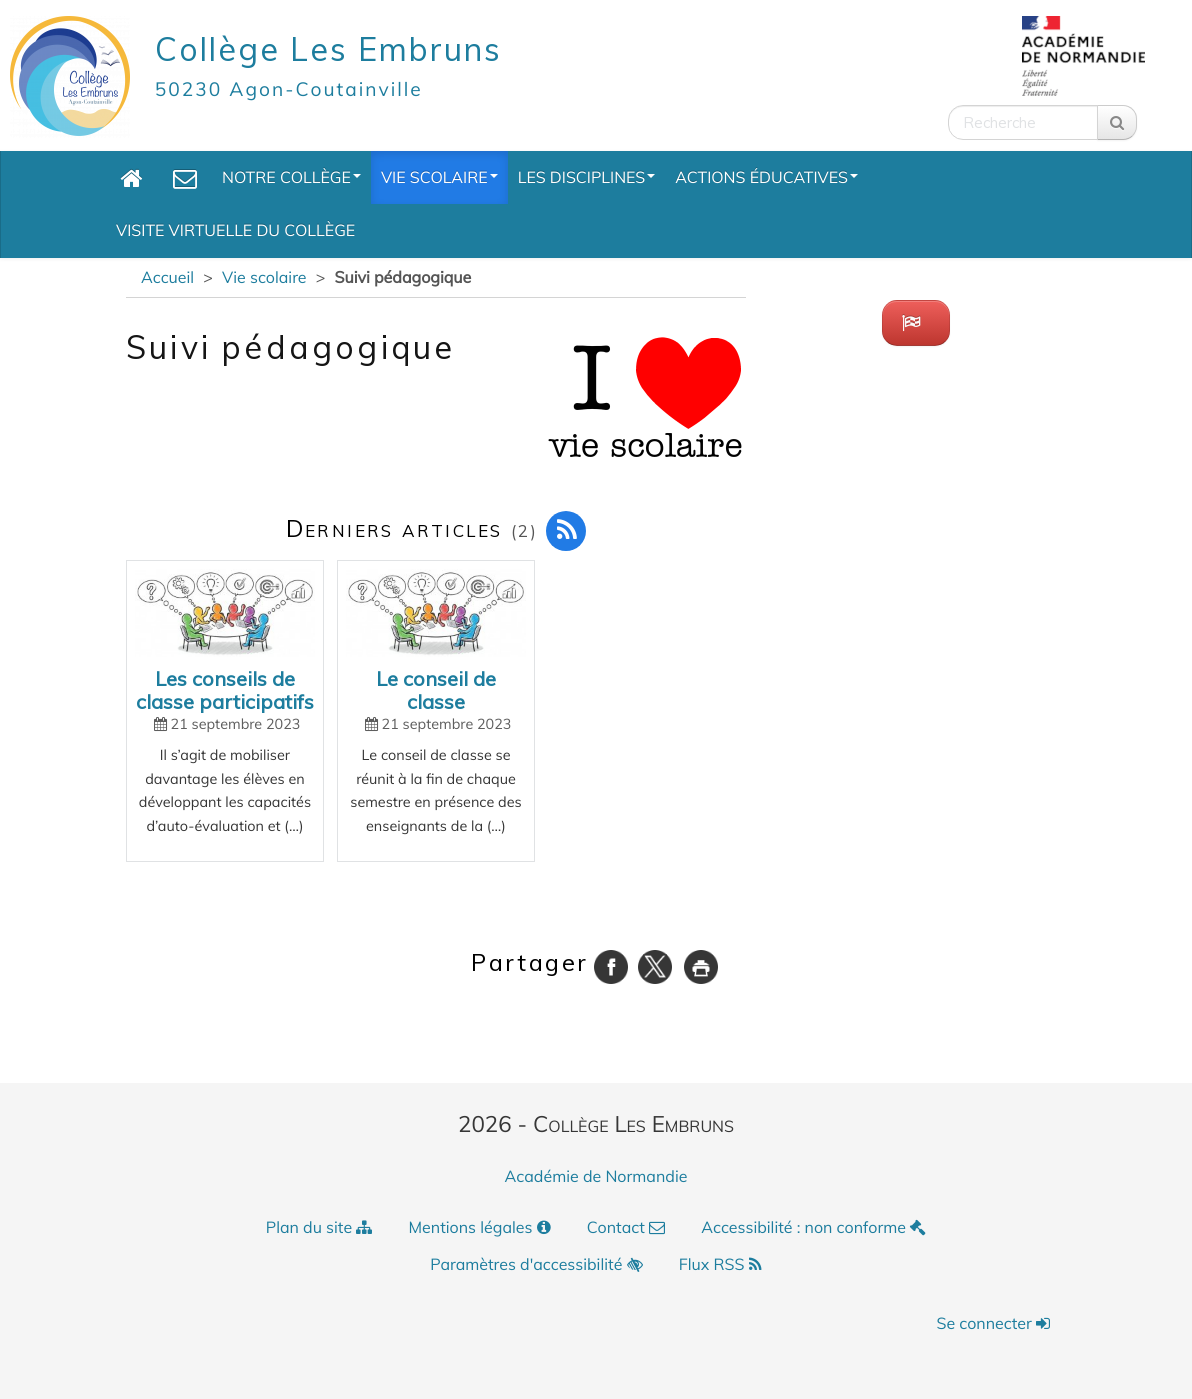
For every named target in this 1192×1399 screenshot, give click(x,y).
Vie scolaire (439, 177)
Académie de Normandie (596, 1176)
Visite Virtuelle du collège (235, 230)
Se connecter (993, 1323)
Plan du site (319, 1227)
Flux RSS (720, 1264)
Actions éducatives (766, 177)
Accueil (167, 277)
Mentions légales (480, 1227)
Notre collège (291, 177)
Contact (626, 1227)
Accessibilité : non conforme (813, 1227)
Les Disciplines (587, 177)
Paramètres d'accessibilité (536, 1264)
